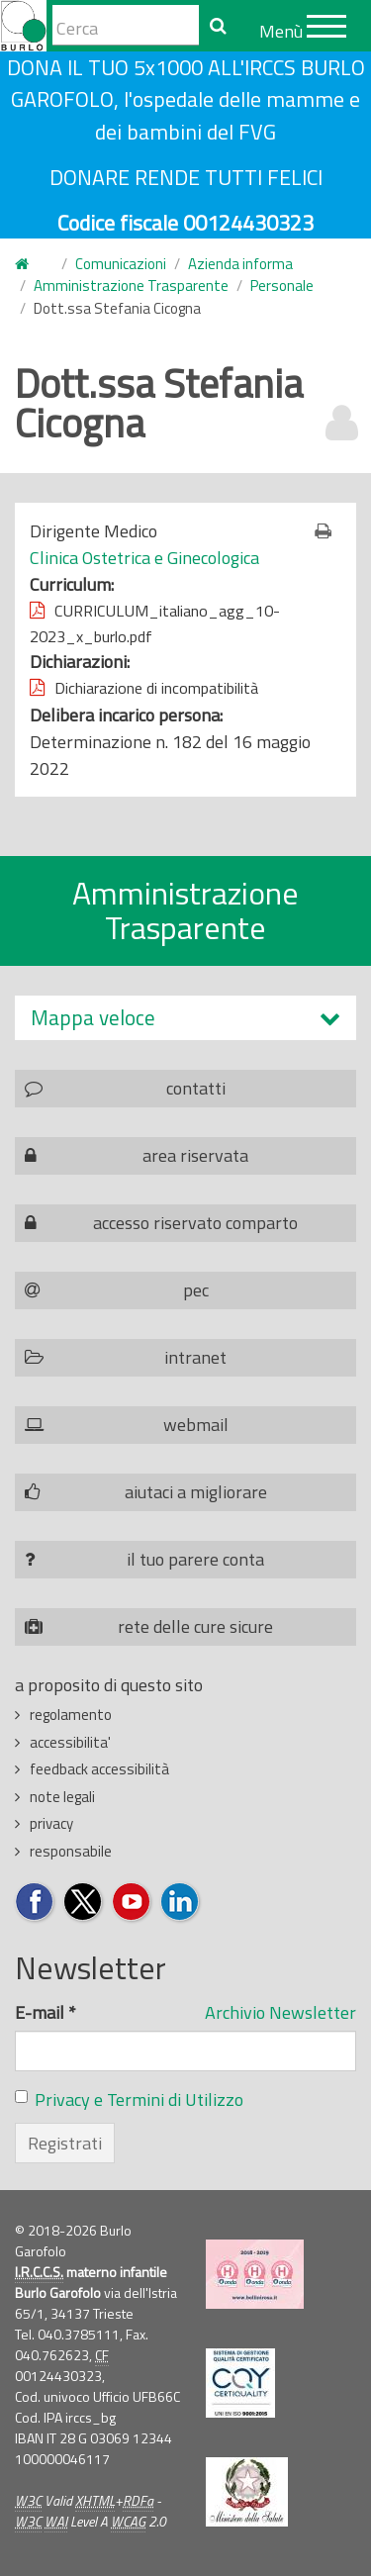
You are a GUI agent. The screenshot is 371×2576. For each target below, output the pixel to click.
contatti (196, 1088)
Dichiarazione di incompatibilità (156, 688)
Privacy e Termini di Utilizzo (139, 2099)
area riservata (195, 1155)
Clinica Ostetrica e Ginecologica (144, 557)
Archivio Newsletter (280, 2012)
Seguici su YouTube (132, 1902)
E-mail (45, 2012)
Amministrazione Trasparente (131, 285)
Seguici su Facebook (35, 1902)
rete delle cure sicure (195, 1626)
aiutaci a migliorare (196, 1492)
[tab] (185, 1018)
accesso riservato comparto (195, 1222)
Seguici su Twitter (83, 1902)
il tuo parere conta (195, 1559)
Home (27, 264)
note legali (62, 1796)
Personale (282, 285)
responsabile (71, 1851)
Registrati (65, 2143)
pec (196, 1290)
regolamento (71, 1714)
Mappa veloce (93, 1017)
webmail (196, 1424)
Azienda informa (240, 263)
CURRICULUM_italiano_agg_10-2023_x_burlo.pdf (155, 623)
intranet (195, 1357)
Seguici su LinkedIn (180, 1902)
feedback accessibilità (99, 1769)
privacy (51, 1823)
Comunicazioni (120, 263)
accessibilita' (70, 1742)
